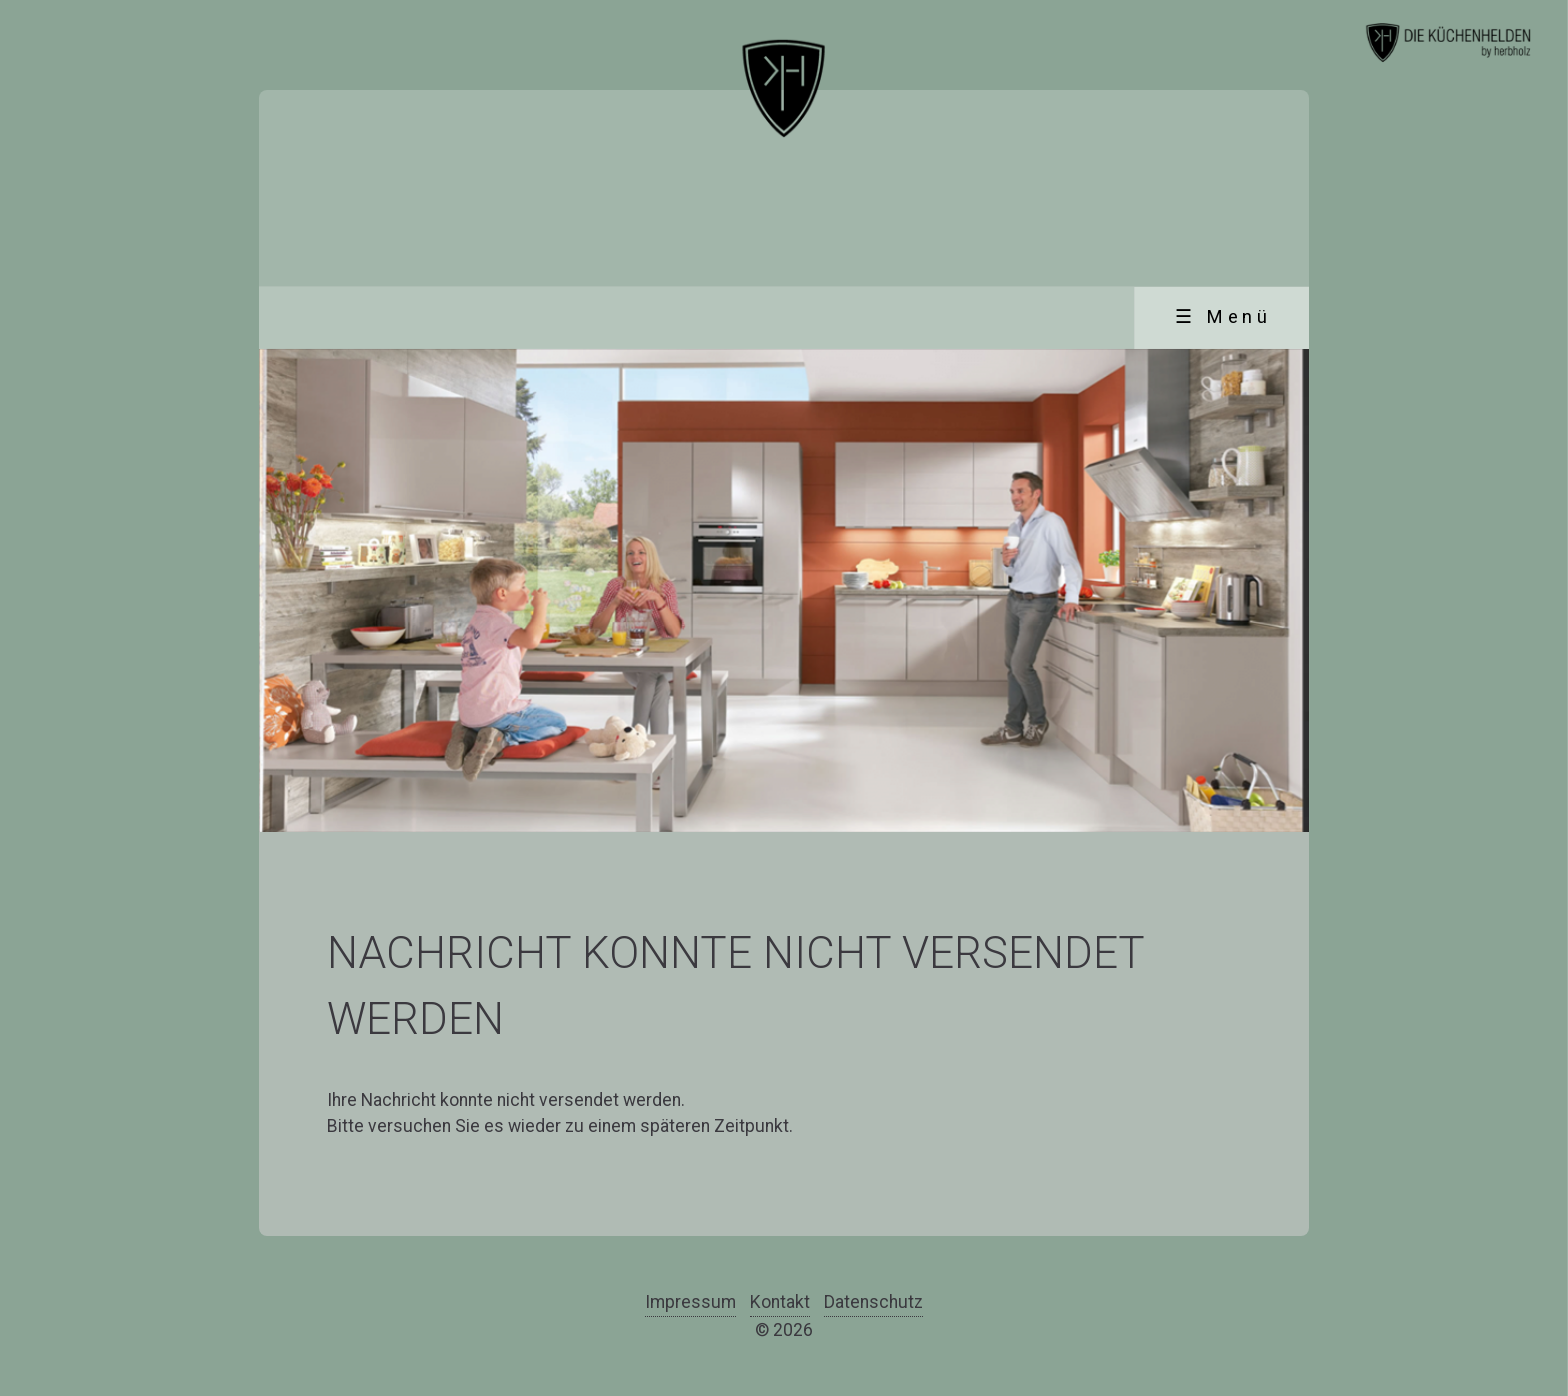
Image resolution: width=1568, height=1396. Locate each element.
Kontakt (780, 1302)
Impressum (690, 1302)
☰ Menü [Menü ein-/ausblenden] (1223, 317)
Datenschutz (873, 1302)
